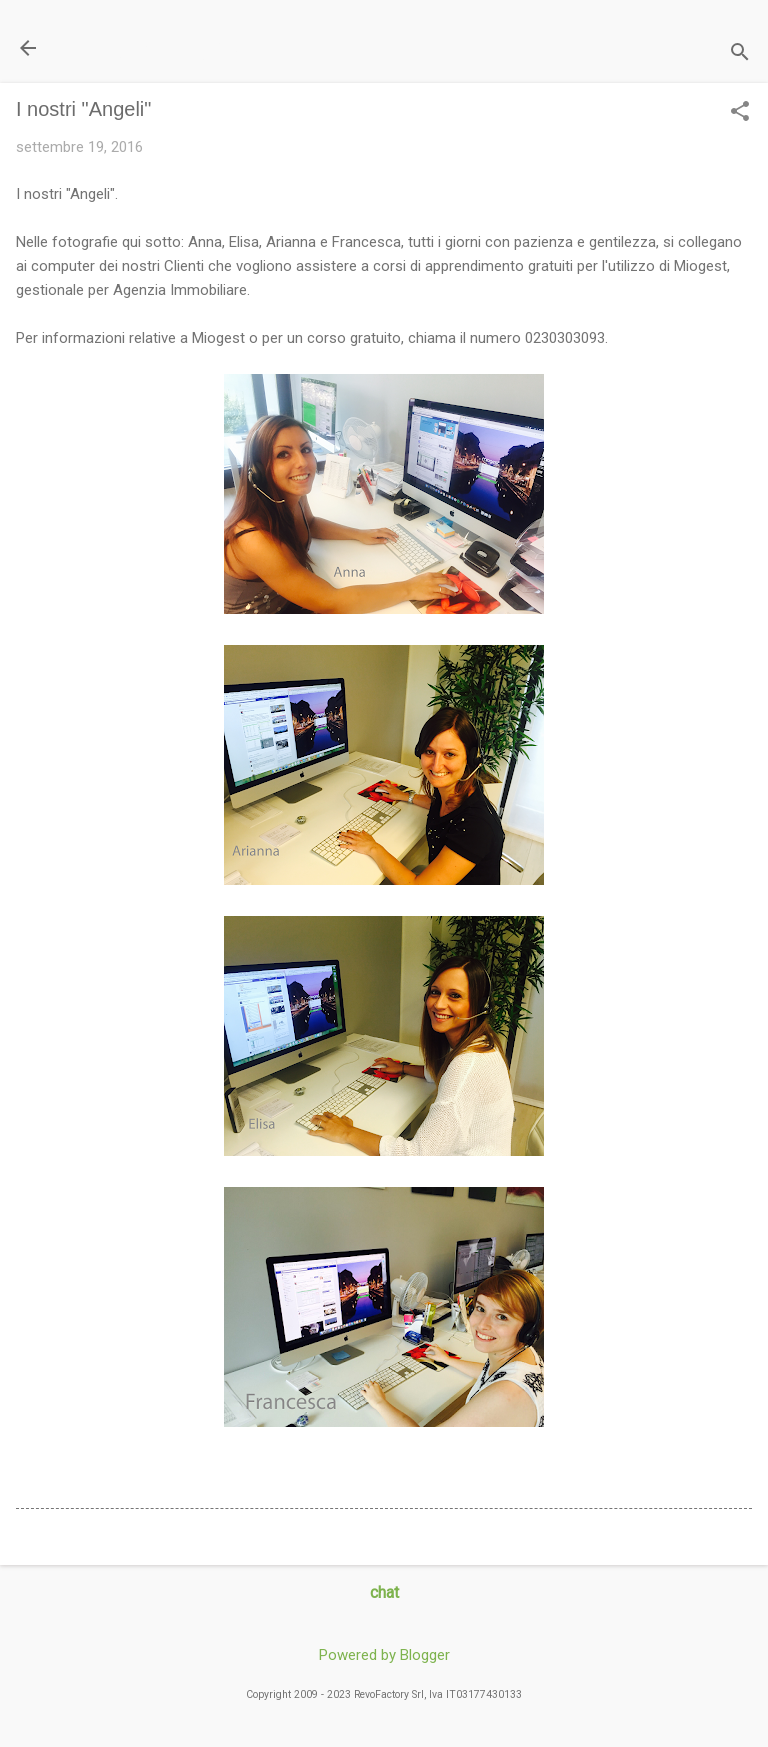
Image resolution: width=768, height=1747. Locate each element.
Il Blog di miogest (155, 47)
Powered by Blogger (384, 1655)
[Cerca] (740, 54)
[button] (740, 113)
